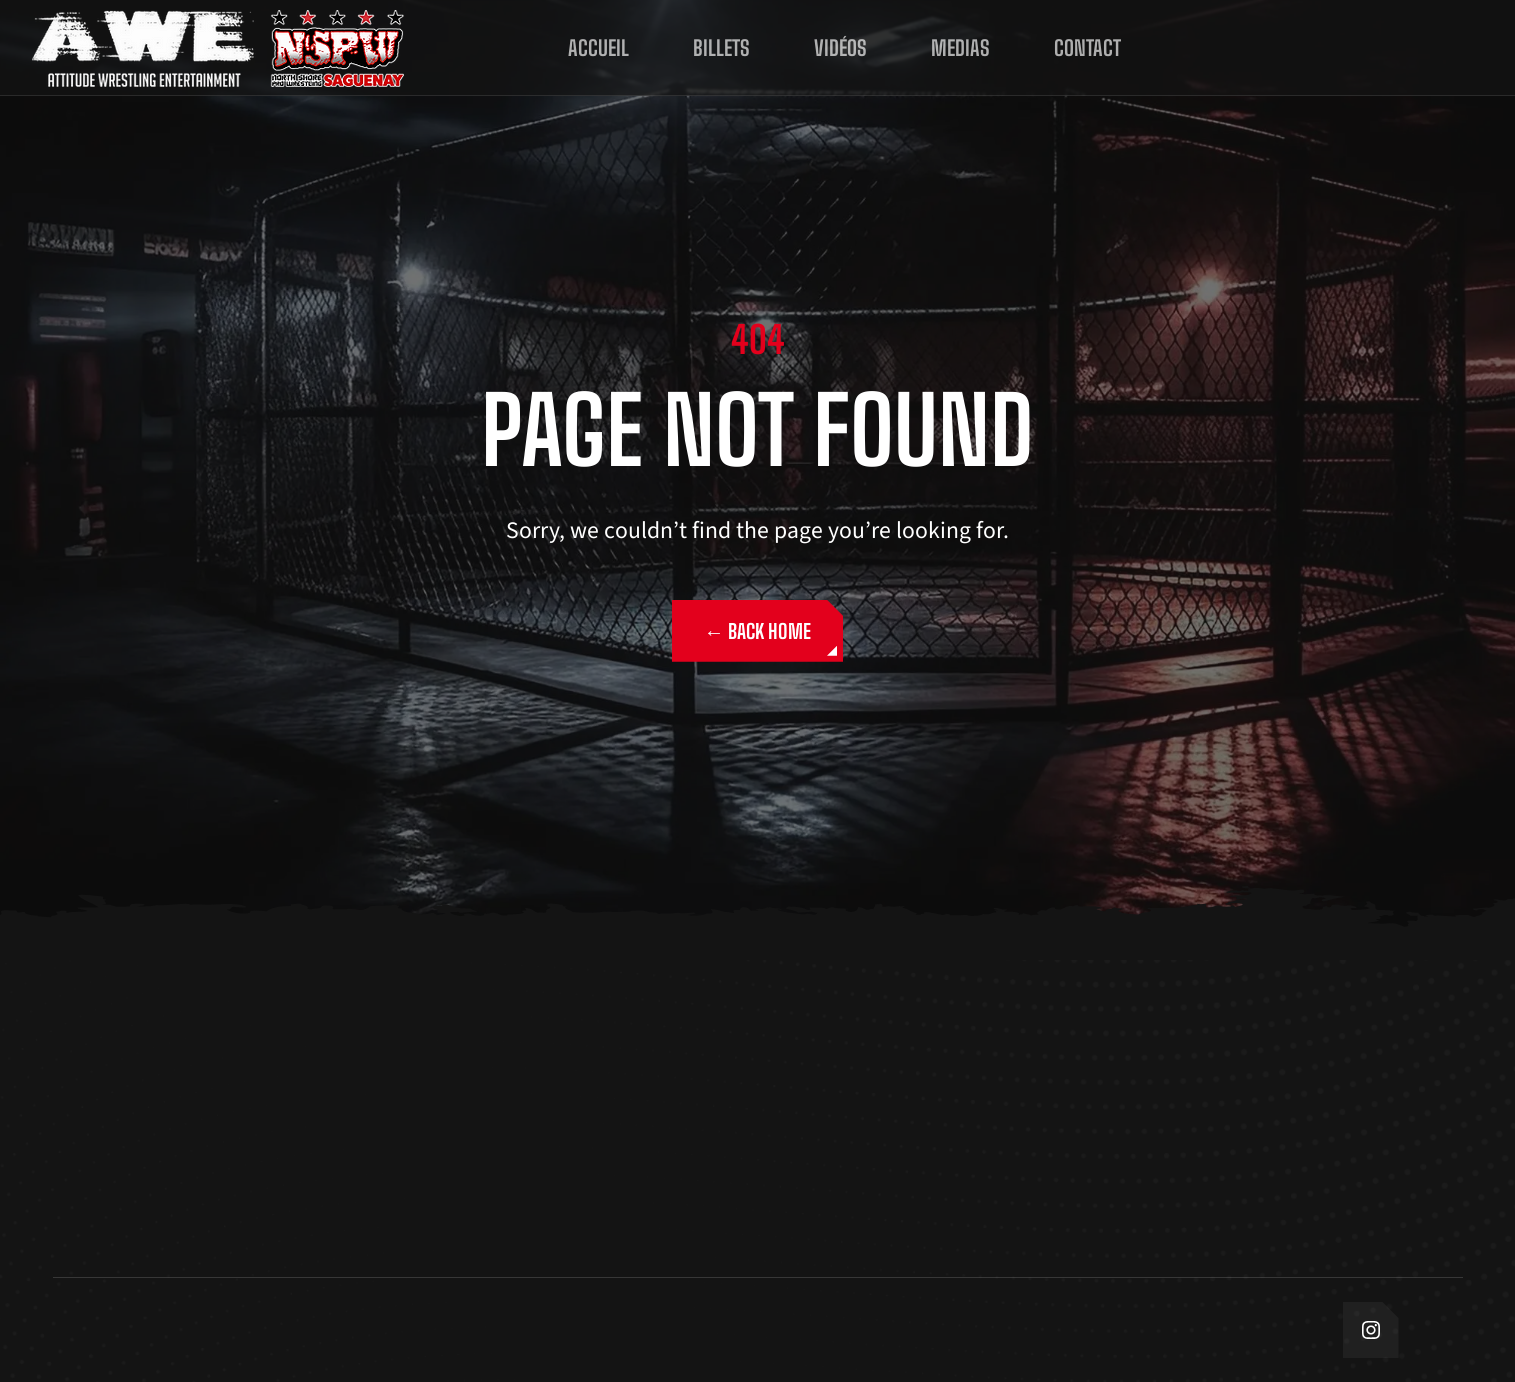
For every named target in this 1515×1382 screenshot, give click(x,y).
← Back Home (757, 631)
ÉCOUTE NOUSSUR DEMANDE (1396, 48)
